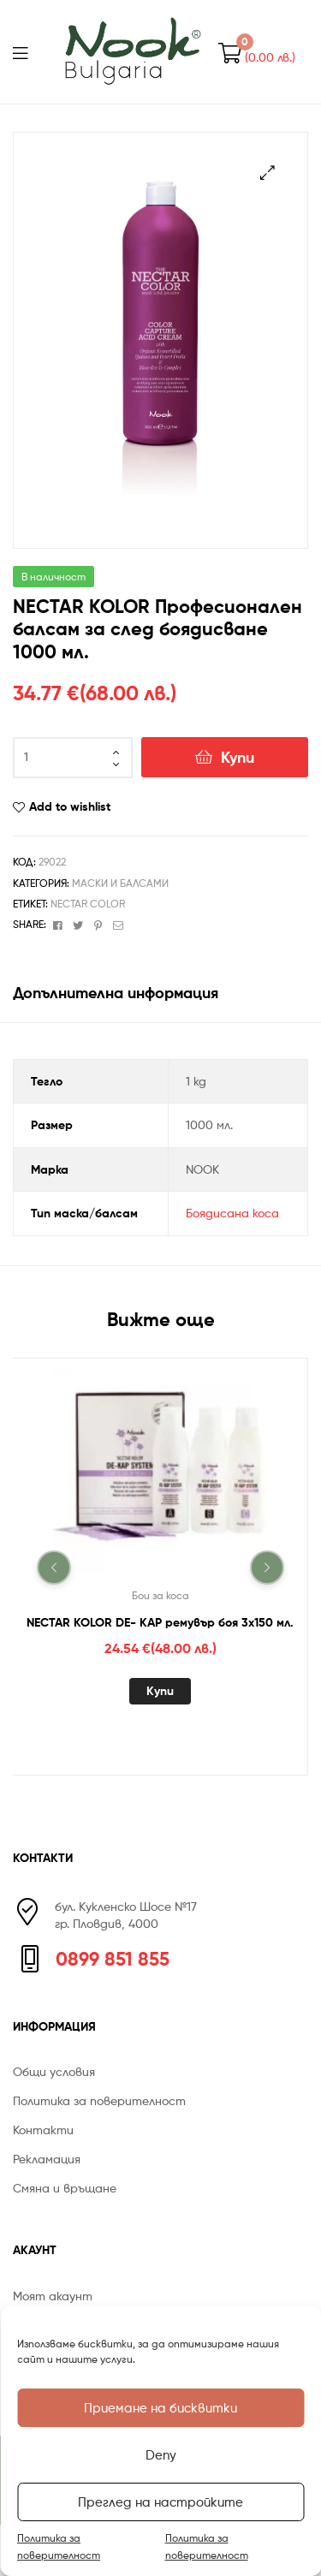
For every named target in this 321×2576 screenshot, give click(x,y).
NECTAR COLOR (88, 903)
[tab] (160, 992)
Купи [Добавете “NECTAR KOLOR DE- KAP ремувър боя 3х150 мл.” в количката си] (160, 1690)
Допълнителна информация (115, 992)
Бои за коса (160, 1595)
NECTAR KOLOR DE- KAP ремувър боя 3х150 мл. (160, 1622)
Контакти (43, 2129)
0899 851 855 (112, 1958)
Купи (237, 757)
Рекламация (46, 2158)
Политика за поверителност (58, 2546)
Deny (161, 2455)
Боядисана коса (232, 1212)
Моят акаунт (52, 2295)
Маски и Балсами (120, 883)
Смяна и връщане (64, 2187)
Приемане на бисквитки (160, 2408)
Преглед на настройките (160, 2502)
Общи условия (54, 2071)
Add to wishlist (69, 806)
